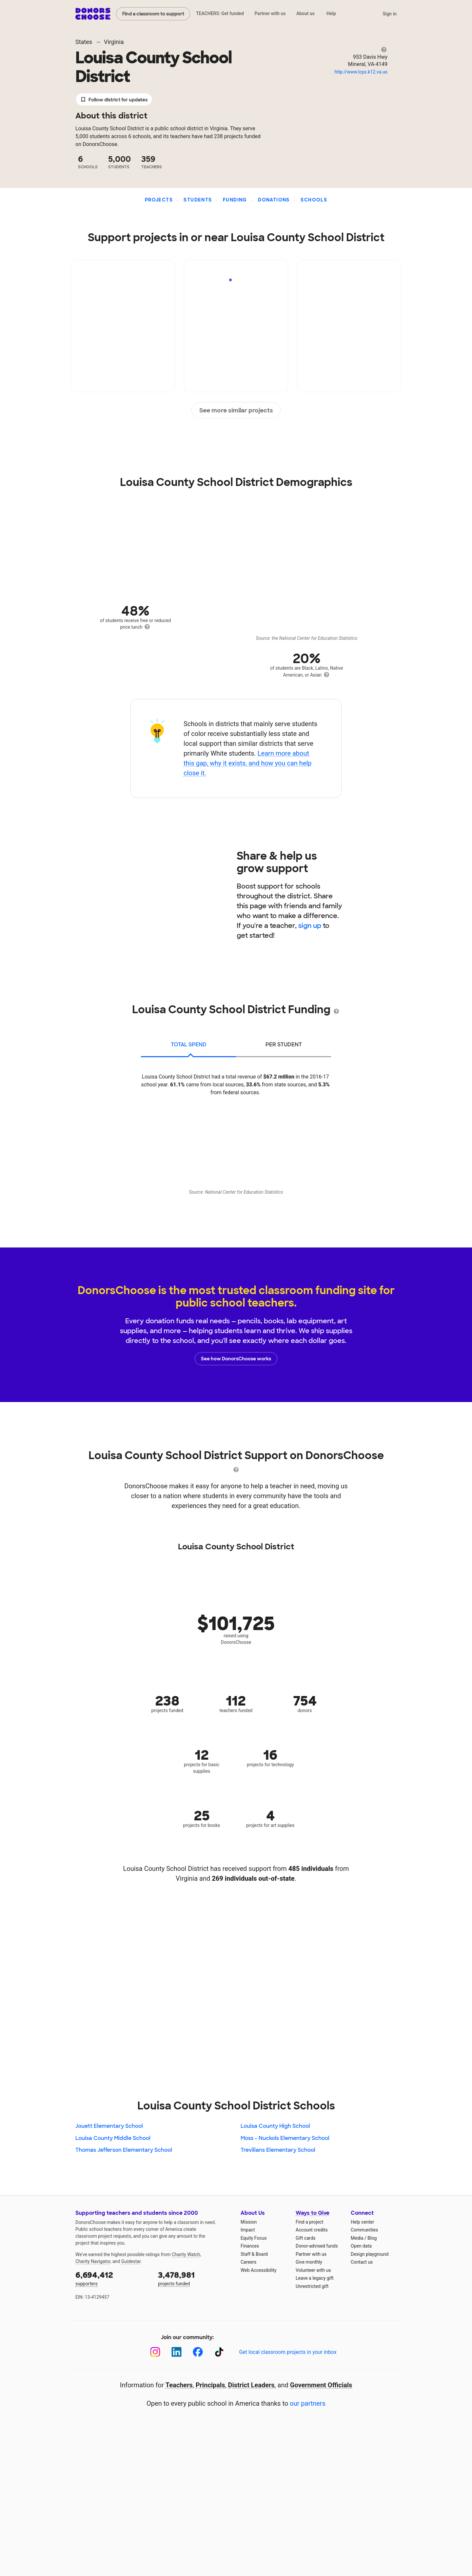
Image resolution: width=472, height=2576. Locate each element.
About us (305, 13)
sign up (309, 925)
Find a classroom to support (153, 14)
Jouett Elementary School (109, 2126)
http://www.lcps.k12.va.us (360, 71)
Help (331, 13)
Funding (235, 200)
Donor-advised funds (317, 2246)
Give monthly (309, 2262)
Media (357, 2238)
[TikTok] (219, 2352)
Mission (249, 2222)
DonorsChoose (92, 14)
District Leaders (251, 2385)
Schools (314, 200)
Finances (250, 2246)
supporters (112, 2278)
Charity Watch (186, 2254)
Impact (248, 2229)
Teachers (179, 2385)
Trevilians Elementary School (278, 2150)
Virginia (114, 41)
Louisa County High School (275, 2126)
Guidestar (131, 2261)
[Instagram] (155, 2352)
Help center (362, 2222)
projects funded (194, 2278)
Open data (361, 2246)
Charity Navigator (92, 2261)
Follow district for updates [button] (114, 100)
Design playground (369, 2254)
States (83, 41)
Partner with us (270, 13)
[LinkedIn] (176, 2352)
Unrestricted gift (312, 2286)
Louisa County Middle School (112, 2138)
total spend (188, 1044)
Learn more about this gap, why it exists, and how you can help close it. (248, 763)
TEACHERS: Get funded (220, 13)
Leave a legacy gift (315, 2278)
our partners (307, 2403)
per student (284, 1044)
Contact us (362, 2262)
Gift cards (306, 2238)
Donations (274, 200)
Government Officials (321, 2385)
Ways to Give (312, 2212)
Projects (159, 200)
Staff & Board (254, 2254)
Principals (210, 2385)
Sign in (390, 13)
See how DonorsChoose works (236, 1359)
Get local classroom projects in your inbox (287, 2352)
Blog (372, 2238)
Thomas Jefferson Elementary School (123, 2150)
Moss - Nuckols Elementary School (285, 2138)
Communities (364, 2229)
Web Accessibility (258, 2270)
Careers (248, 2262)
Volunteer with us (313, 2270)
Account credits (312, 2229)
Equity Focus (253, 2238)
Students (198, 200)
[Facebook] (197, 2352)
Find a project (309, 2222)
